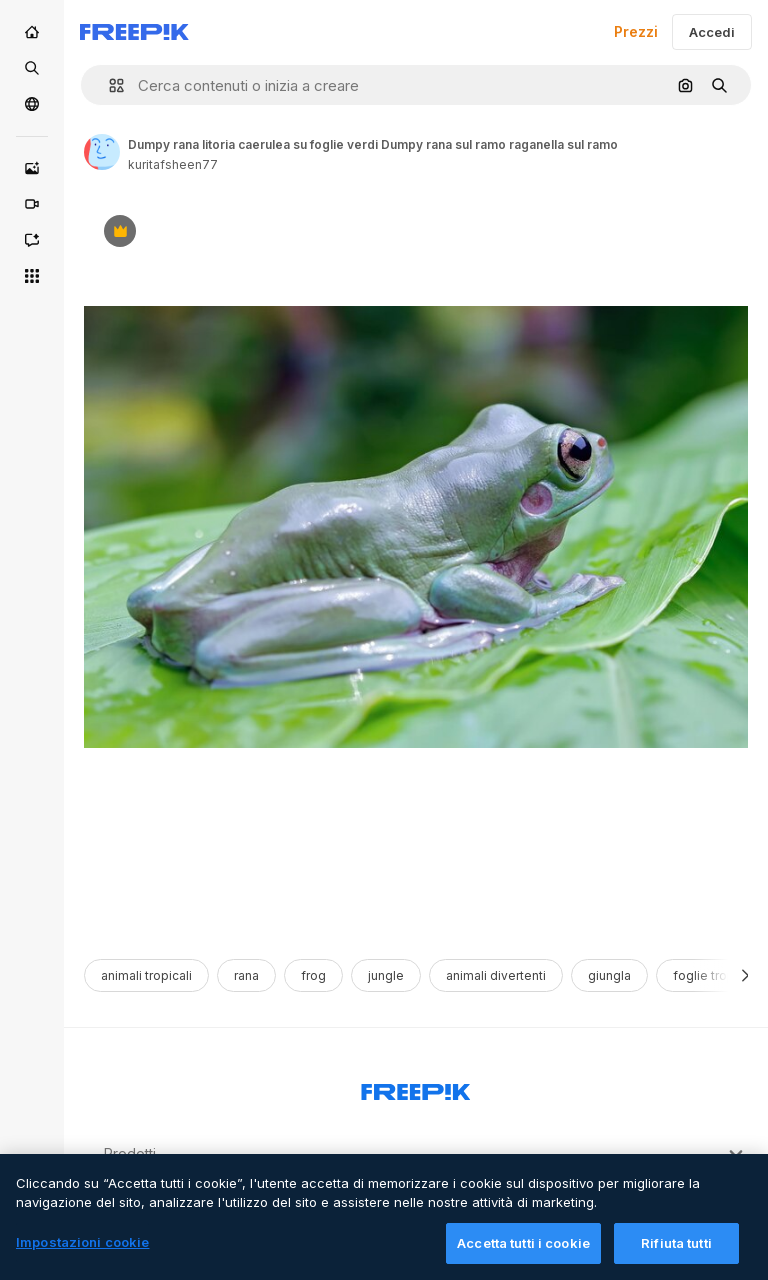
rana (246, 975)
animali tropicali (146, 975)
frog (313, 975)
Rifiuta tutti (676, 1257)
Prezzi (636, 31)
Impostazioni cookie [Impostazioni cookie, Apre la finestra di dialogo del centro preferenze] (82, 1256)
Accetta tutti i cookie (523, 1257)
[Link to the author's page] (102, 152)
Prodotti (426, 1154)
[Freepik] (134, 32)
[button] (108, 85)
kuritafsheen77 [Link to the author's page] (173, 164)
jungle (386, 975)
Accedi (712, 32)
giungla (609, 975)
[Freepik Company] (416, 1088)
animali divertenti (496, 975)
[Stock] (32, 68)
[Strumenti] (32, 276)
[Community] (32, 104)
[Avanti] (745, 975)
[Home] (32, 32)
